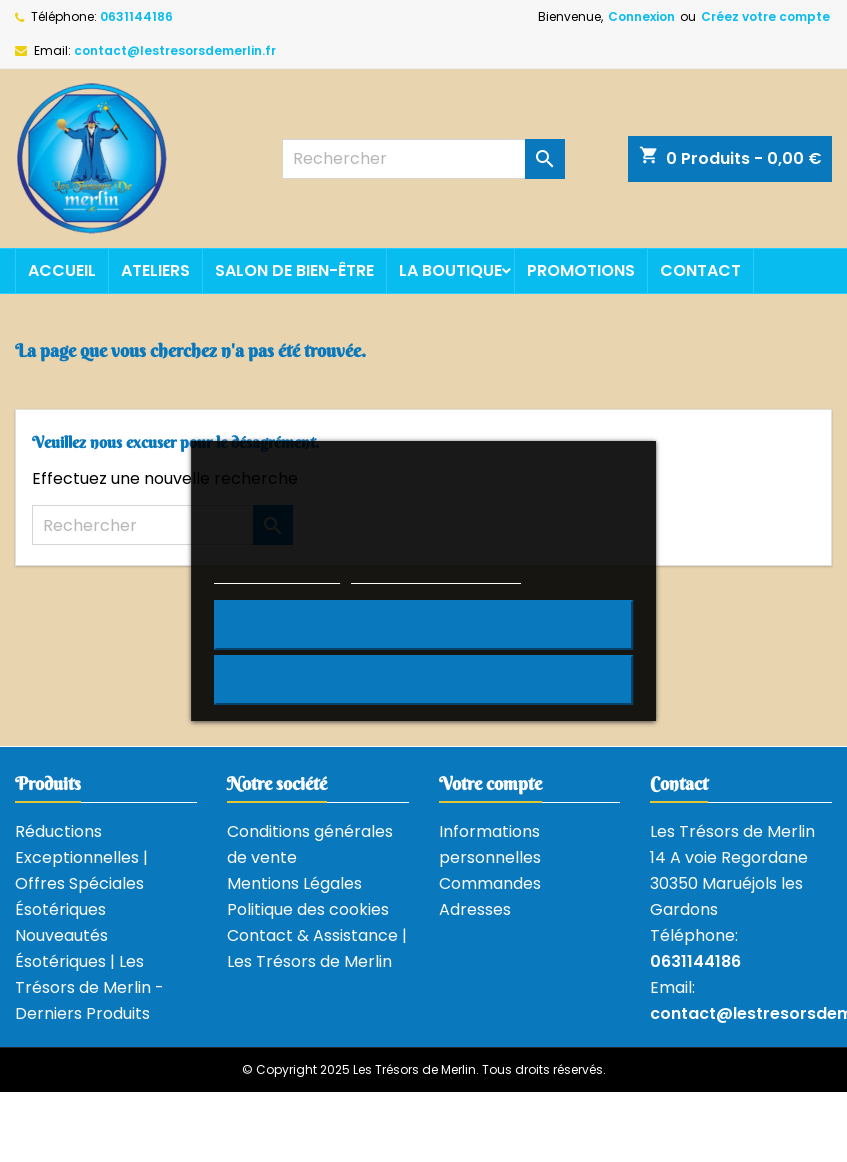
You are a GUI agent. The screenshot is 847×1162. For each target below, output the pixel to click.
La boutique (450, 270)
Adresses (475, 909)
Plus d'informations (277, 574)
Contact (700, 270)
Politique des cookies (308, 909)
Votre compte (490, 783)
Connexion (641, 16)
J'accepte (423, 680)
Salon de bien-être (294, 270)
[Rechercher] (423, 159)
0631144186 (136, 16)
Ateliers (155, 270)
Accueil (62, 270)
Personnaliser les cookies (436, 574)
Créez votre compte (765, 16)
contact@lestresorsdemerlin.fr (175, 50)
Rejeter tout (423, 625)
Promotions (581, 270)
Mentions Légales (294, 883)
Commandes (490, 883)
